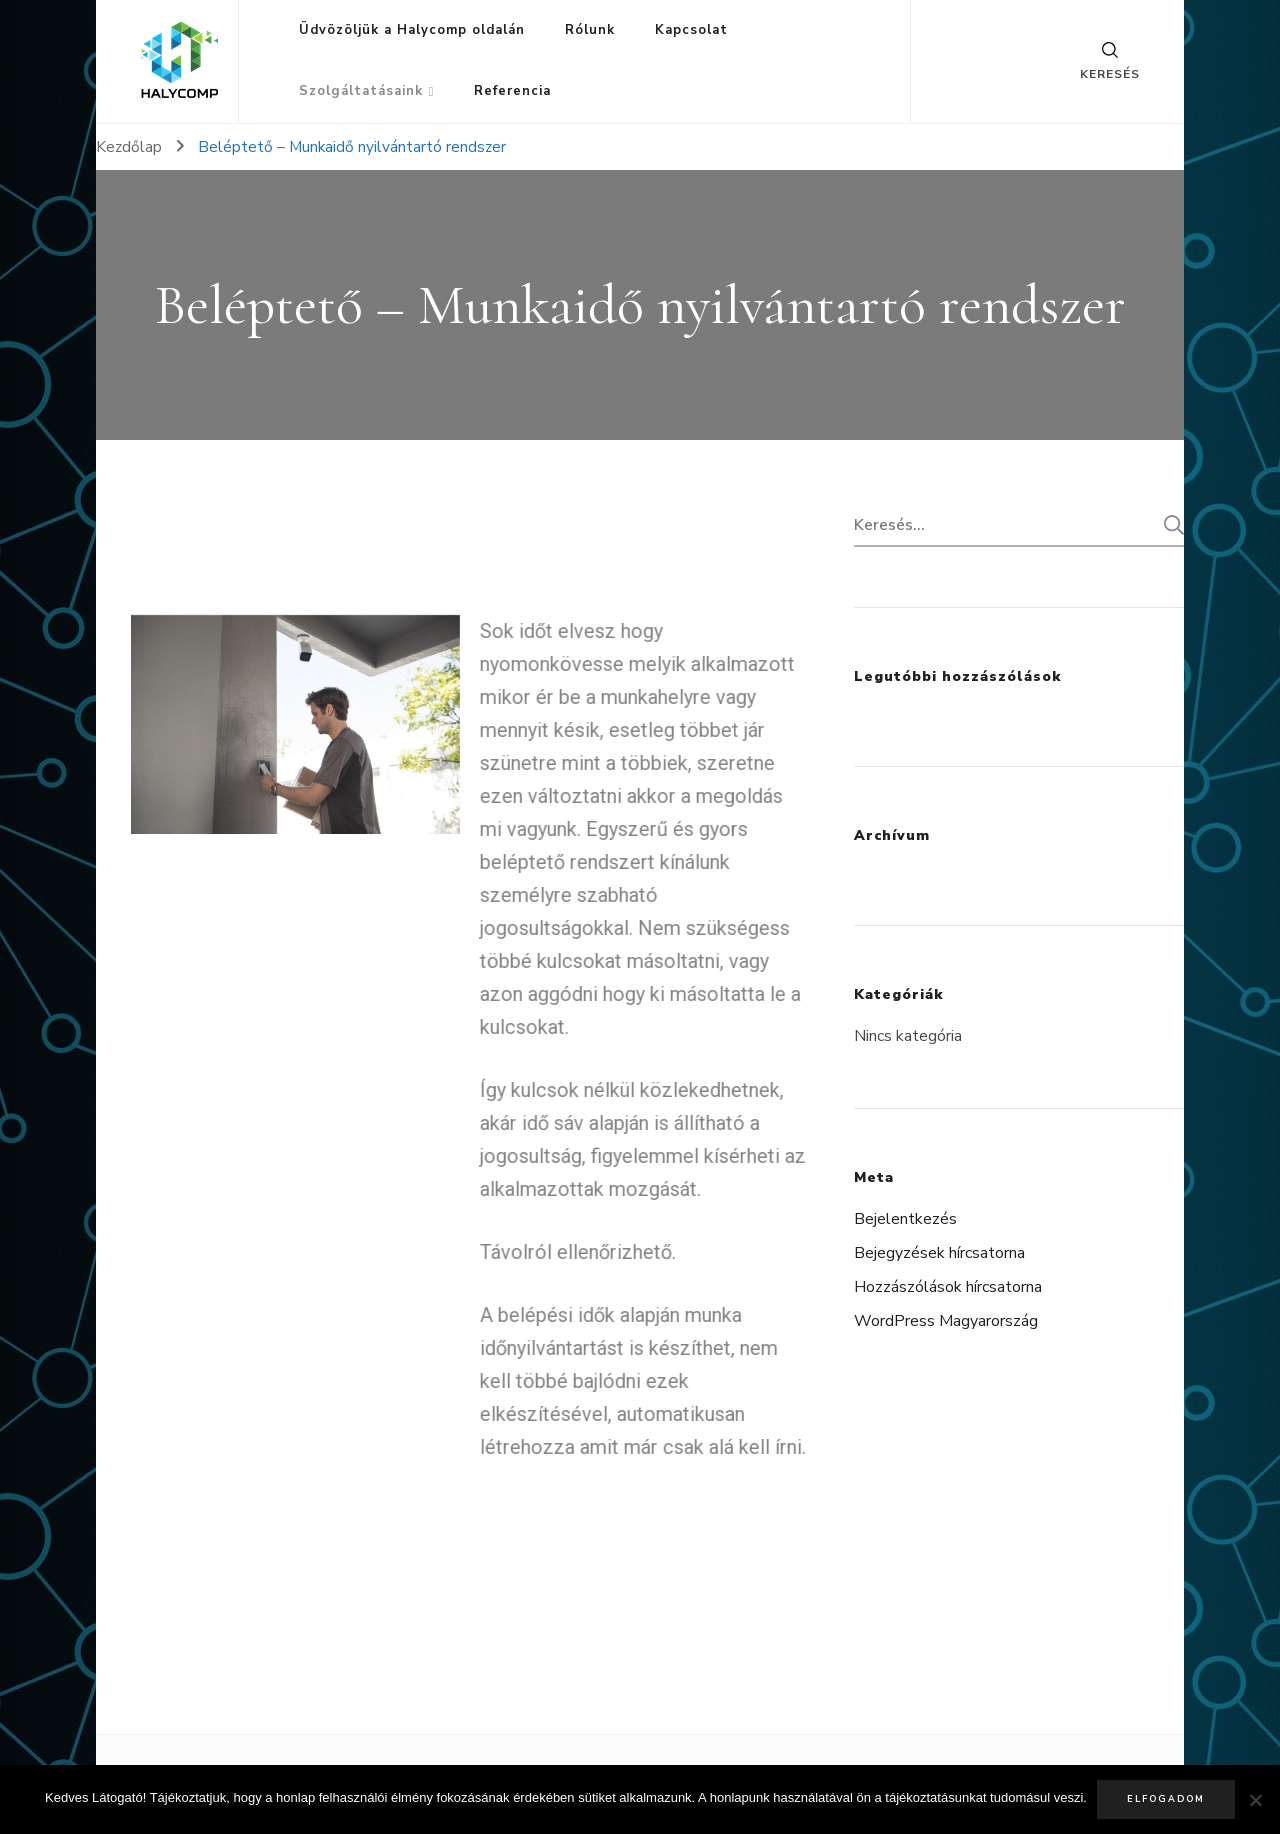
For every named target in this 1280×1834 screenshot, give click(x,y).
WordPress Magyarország (946, 1321)
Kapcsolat (691, 30)
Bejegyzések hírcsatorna (939, 1253)
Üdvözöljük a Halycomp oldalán (412, 30)
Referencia (512, 91)
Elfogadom (1166, 1799)
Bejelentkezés (905, 1219)
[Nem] (1255, 1800)
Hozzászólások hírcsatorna (948, 1287)
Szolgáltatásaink (361, 91)
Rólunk (590, 30)
